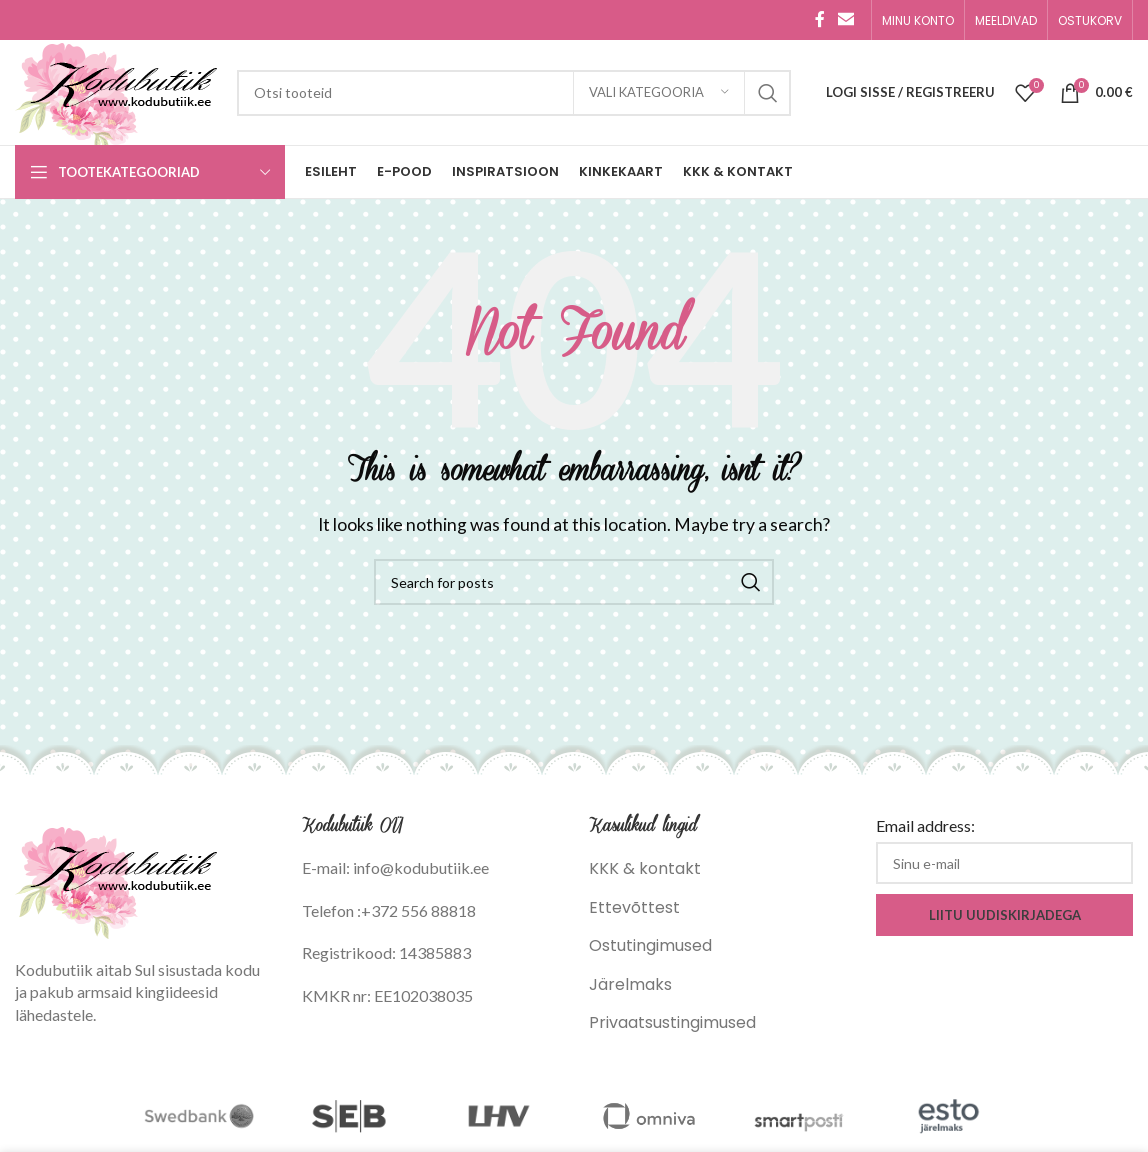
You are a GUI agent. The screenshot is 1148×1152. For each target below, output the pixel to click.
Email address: (925, 825)
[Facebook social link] (820, 19)
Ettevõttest (634, 907)
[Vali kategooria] (659, 93)
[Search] (514, 93)
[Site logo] (116, 91)
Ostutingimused (650, 945)
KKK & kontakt (645, 868)
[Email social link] (846, 19)
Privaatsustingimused (672, 1022)
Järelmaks (630, 984)
